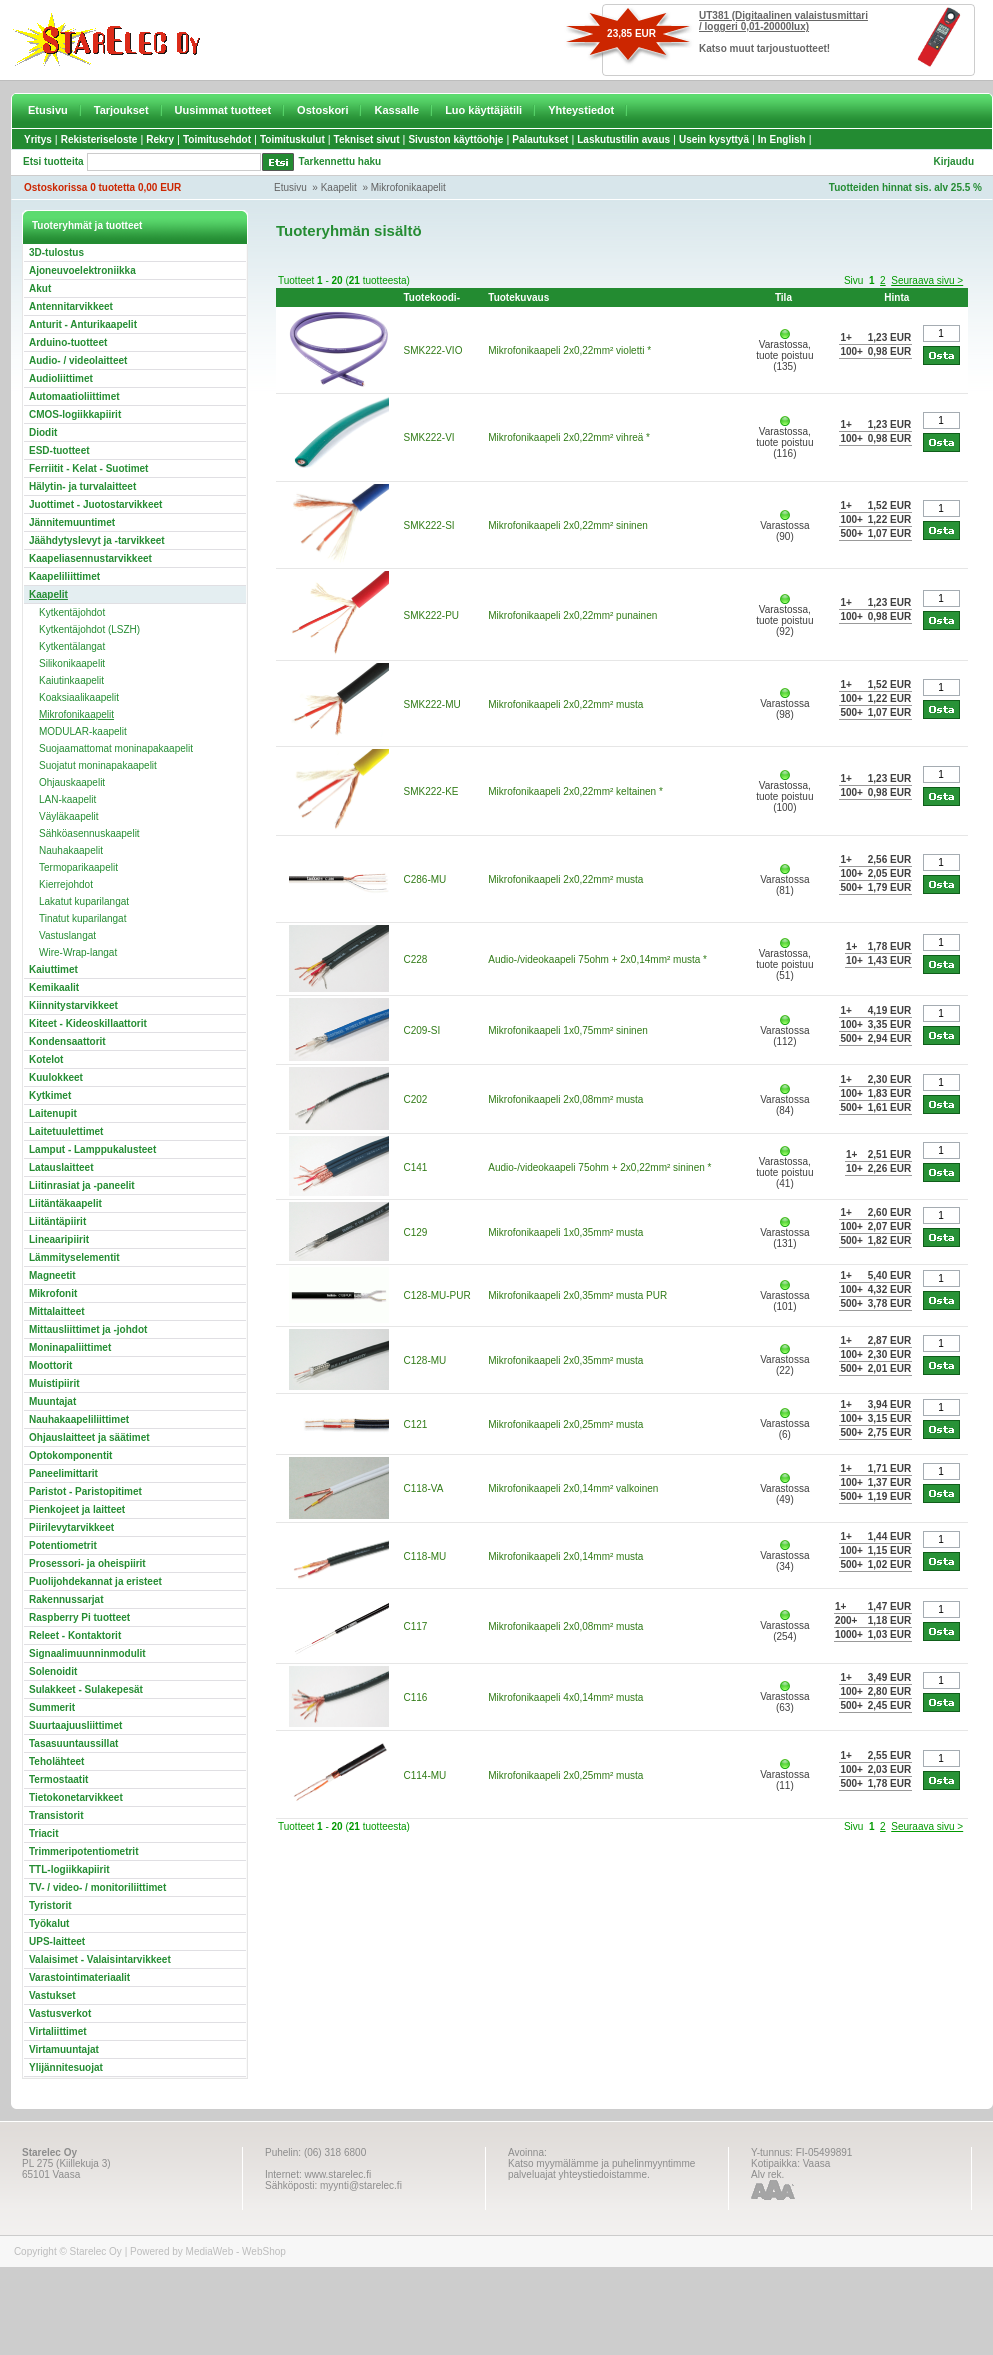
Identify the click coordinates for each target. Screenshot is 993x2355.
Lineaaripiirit (59, 1239)
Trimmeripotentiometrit (83, 1851)
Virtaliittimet (58, 2031)
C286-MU (425, 879)
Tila (783, 297)
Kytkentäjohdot (72, 612)
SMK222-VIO (433, 350)
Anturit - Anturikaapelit (83, 324)
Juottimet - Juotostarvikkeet (95, 504)
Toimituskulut (292, 139)
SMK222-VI (429, 437)
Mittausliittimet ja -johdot (88, 1329)
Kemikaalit (54, 987)
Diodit (43, 432)
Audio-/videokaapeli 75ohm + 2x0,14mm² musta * (597, 959)
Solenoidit (53, 1671)
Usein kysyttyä (714, 139)
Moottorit (50, 1365)
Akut (40, 288)
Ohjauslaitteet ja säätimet (89, 1437)
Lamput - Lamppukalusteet (92, 1149)
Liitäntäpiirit (57, 1221)
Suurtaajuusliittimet (75, 1725)
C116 (416, 1697)
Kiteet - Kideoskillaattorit (88, 1023)
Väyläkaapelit (68, 816)
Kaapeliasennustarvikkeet (90, 558)
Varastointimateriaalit (79, 1977)
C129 (416, 1232)
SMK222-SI (429, 525)
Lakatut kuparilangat (84, 901)
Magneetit (52, 1275)
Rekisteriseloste (99, 139)
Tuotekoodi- (432, 297)
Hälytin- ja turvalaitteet (82, 486)
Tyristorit (50, 1905)
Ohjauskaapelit (72, 782)
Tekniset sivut (367, 139)
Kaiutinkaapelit (71, 680)
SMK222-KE (431, 791)
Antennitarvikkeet (71, 306)
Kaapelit (339, 187)
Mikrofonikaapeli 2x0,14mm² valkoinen (573, 1488)
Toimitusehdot (217, 139)
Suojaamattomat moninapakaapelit (116, 748)
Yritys (38, 139)
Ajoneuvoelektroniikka (82, 270)
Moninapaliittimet (70, 1347)
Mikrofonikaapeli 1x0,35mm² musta (565, 1232)
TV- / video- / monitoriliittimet (97, 1887)
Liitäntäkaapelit (65, 1203)
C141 (416, 1167)
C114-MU (425, 1775)
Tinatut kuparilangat (82, 918)
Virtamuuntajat (64, 2049)
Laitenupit (53, 1113)
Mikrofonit (53, 1293)
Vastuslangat (67, 935)
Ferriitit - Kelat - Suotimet (88, 468)
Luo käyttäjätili (483, 110)
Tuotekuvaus (518, 297)
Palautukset (540, 139)
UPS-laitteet (57, 1941)
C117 (416, 1626)
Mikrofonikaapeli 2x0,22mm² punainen (572, 615)
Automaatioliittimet (74, 396)
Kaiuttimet (53, 969)
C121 (416, 1424)
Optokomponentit (70, 1455)
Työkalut (49, 1923)
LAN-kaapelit (67, 799)
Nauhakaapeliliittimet (79, 1419)
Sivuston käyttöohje (455, 139)
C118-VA (423, 1488)
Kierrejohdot (66, 884)
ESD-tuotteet (59, 450)
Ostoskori (322, 110)
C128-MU (425, 1360)
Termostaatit (58, 1779)
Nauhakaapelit (71, 850)
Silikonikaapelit (72, 663)
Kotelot (46, 1059)
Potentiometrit (63, 1545)
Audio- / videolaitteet (78, 360)
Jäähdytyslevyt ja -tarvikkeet (97, 540)
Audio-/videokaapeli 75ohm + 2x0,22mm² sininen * (599, 1167)
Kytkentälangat (72, 646)
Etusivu (48, 110)
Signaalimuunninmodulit (87, 1653)
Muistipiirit (54, 1383)
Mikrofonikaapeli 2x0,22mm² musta (565, 704)
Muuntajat (52, 1401)
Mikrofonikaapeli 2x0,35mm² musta (565, 1360)
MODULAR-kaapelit (83, 731)
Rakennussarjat (66, 1599)
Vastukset (52, 1995)
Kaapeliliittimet (64, 576)
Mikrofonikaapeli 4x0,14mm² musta (565, 1697)
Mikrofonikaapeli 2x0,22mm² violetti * (569, 350)
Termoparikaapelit (78, 867)
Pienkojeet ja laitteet (77, 1509)
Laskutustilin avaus (623, 139)
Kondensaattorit (67, 1041)
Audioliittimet (61, 378)
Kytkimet (50, 1095)
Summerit (52, 1707)
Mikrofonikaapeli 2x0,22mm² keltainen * (575, 791)
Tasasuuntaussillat (73, 1743)
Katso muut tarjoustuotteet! (764, 48)
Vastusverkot (60, 2013)
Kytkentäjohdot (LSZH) (89, 629)
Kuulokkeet (56, 1077)
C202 (416, 1099)
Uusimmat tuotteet (223, 110)
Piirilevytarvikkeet (71, 1527)
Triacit (43, 1833)
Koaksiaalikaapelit (79, 697)
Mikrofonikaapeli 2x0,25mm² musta (565, 1424)
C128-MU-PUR (437, 1295)
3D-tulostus (56, 252)
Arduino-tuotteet (68, 342)
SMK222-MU (432, 704)
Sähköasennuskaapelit (89, 833)
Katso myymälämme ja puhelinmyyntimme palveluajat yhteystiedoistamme (601, 2169)
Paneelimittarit (63, 1473)
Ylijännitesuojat (66, 2067)
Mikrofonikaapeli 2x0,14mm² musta (565, 1556)
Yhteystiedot (581, 110)
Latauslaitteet (61, 1167)
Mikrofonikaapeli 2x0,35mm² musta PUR (577, 1295)
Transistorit (56, 1815)
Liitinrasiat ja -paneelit (82, 1185)
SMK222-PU (432, 615)
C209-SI (422, 1030)
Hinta (896, 297)
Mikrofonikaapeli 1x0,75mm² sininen (568, 1030)
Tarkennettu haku (340, 161)
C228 (416, 959)
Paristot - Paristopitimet (85, 1491)
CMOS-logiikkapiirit (75, 414)
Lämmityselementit (74, 1257)
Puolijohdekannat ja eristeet (95, 1581)
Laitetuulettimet (66, 1131)
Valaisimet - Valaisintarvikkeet (100, 1959)
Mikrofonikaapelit (408, 187)
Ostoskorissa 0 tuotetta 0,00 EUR (102, 187)
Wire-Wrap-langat (78, 952)
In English (782, 139)
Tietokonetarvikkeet (76, 1797)
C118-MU (425, 1556)
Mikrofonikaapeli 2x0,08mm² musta (565, 1099)
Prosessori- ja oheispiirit (87, 1563)
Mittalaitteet (57, 1311)
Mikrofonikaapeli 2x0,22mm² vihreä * (569, 437)
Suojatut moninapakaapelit (98, 765)
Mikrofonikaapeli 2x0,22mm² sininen (568, 525)
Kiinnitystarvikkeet (73, 1005)
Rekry (160, 139)
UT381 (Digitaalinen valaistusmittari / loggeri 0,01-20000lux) (783, 21)
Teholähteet (56, 1761)
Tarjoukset (121, 110)
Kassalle (396, 110)
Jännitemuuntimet (72, 522)
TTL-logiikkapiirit (69, 1869)
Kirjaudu (953, 161)
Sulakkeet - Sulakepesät (86, 1689)
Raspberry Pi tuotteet (79, 1617)
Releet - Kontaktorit (75, 1635)
